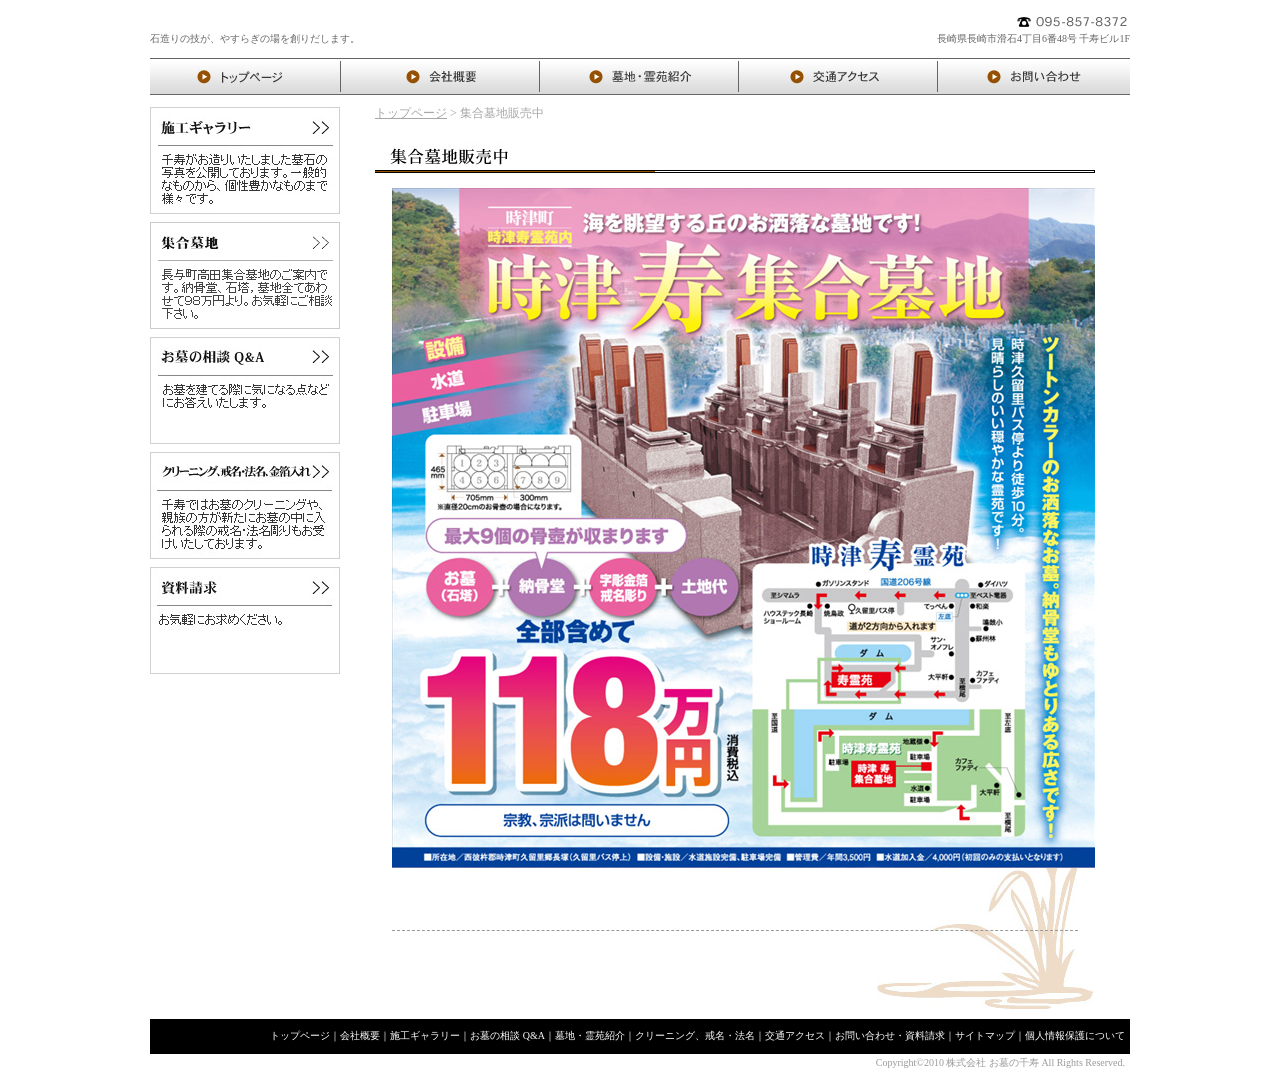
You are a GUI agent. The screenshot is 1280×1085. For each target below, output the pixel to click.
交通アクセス (795, 1035)
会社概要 (360, 1035)
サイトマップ (985, 1035)
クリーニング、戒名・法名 (695, 1035)
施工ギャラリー (425, 1035)
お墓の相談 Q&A (507, 1035)
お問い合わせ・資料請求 (890, 1035)
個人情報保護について (1075, 1035)
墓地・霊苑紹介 (590, 1035)
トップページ (411, 113)
